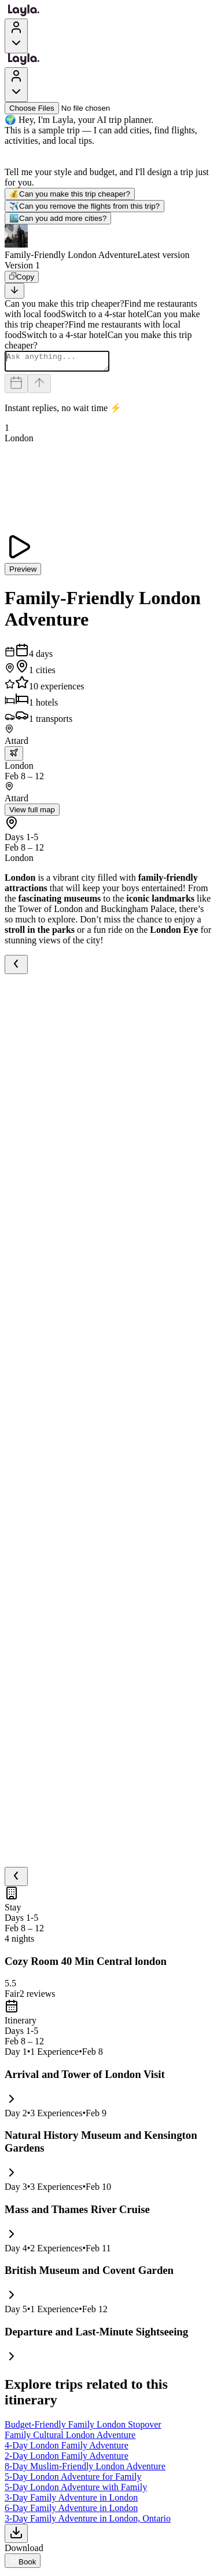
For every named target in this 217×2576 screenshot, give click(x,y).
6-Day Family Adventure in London (71, 2511)
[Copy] (22, 277)
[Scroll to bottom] (14, 291)
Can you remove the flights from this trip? (84, 206)
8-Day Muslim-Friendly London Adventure (85, 2470)
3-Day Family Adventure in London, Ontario (88, 2522)
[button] (108, 242)
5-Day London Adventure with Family (76, 2490)
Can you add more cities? (57, 218)
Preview (22, 572)
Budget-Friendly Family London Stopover (83, 2428)
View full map (32, 813)
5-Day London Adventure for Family (73, 2480)
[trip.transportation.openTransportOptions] (14, 757)
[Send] (39, 387)
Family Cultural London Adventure (70, 2438)
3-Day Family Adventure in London (71, 2501)
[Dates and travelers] (16, 387)
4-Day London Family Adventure (66, 2449)
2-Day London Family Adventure (66, 2459)
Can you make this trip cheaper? (69, 194)
